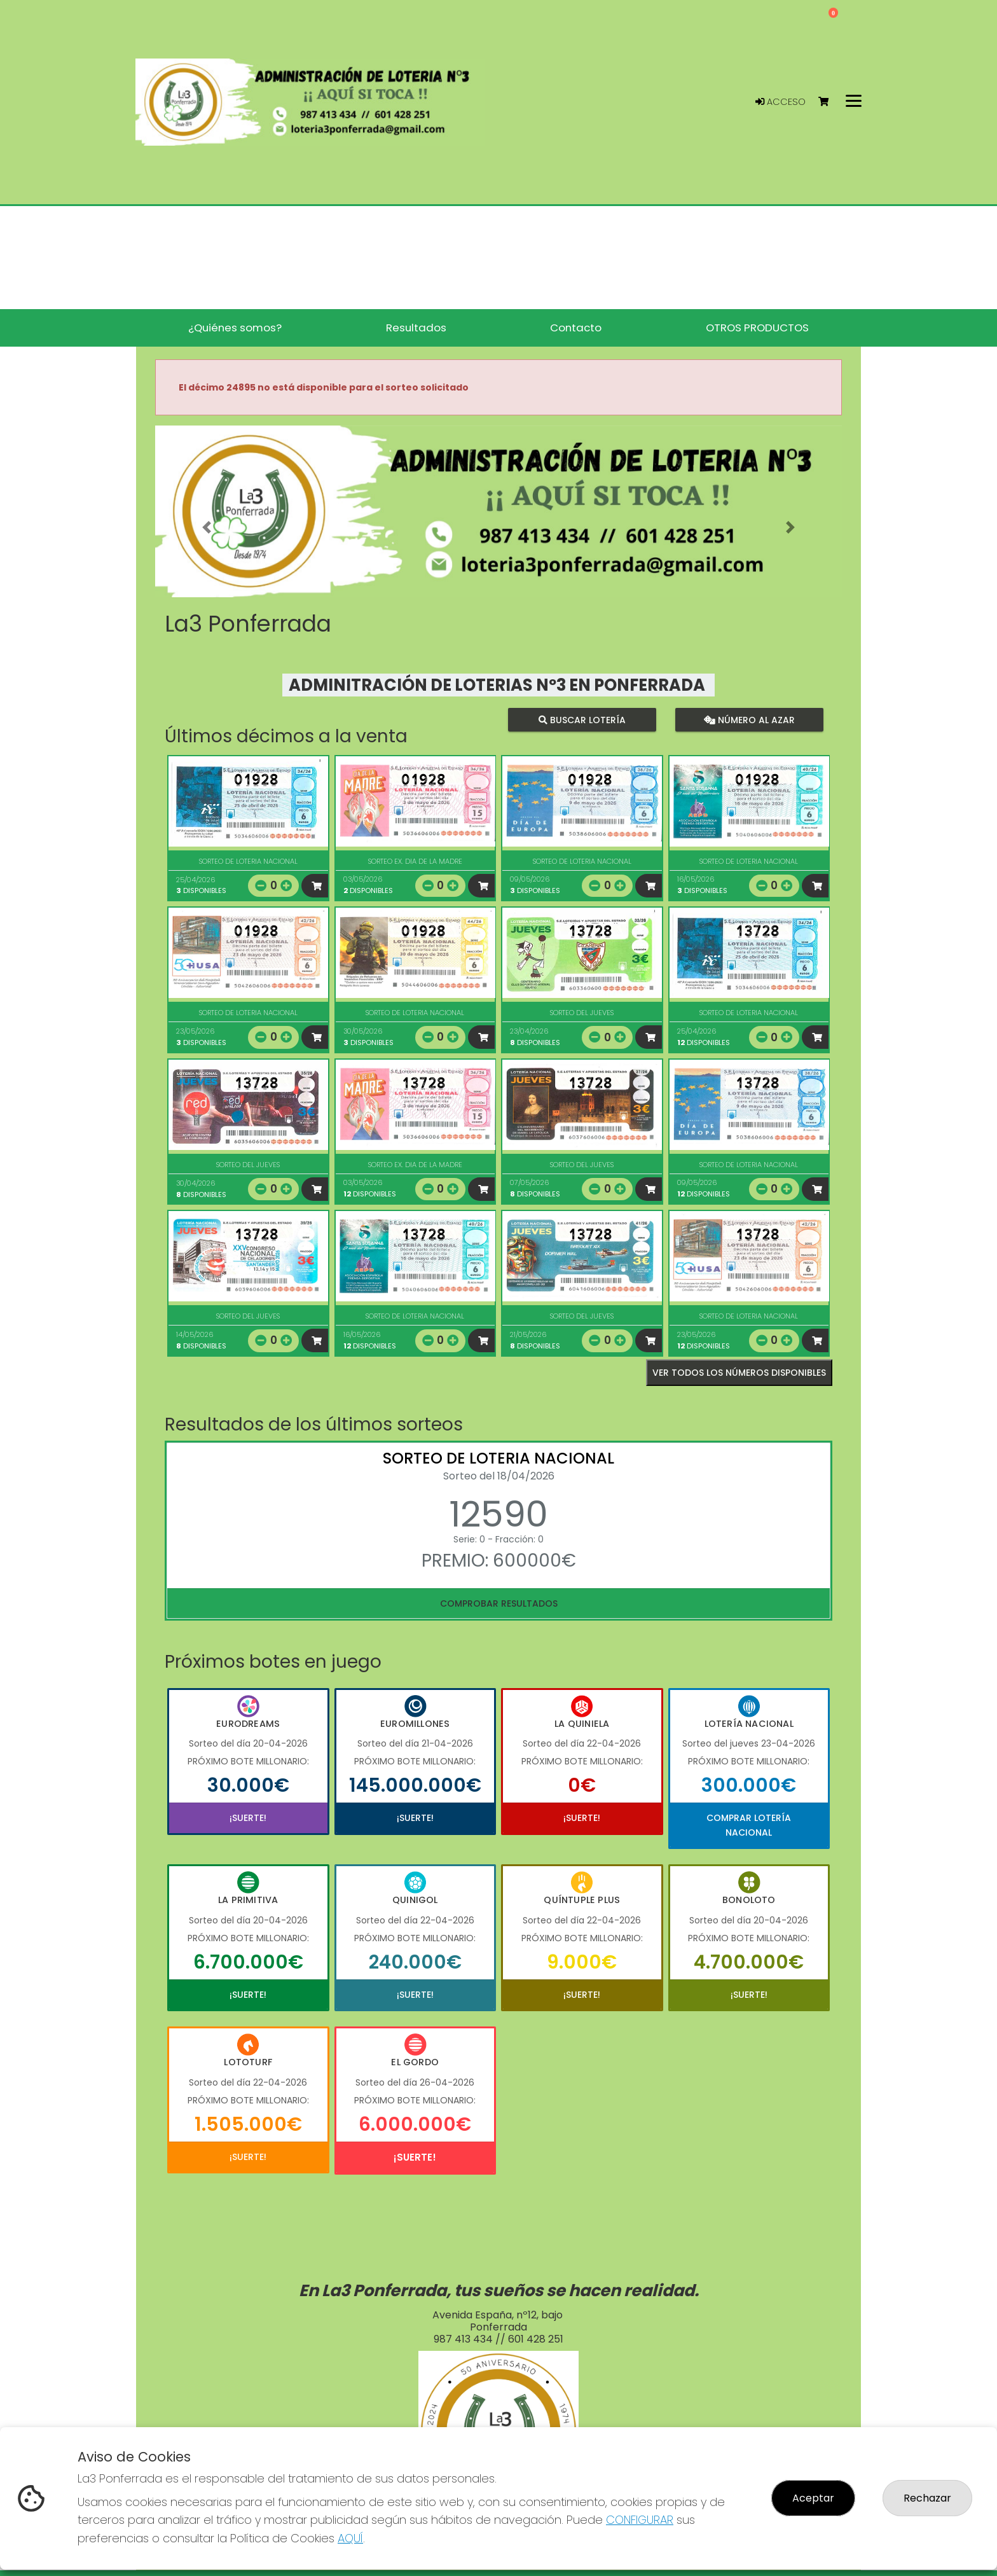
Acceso (780, 101)
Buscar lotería (582, 720)
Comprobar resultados (499, 1603)
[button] (206, 527)
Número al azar (748, 720)
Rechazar (927, 2498)
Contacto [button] (576, 327)
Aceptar (813, 2498)
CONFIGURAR (639, 2520)
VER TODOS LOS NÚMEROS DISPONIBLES (739, 1372)
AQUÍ (350, 2538)
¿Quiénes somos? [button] (235, 327)
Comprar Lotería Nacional (748, 1824)
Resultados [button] (416, 327)
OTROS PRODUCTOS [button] (757, 327)
